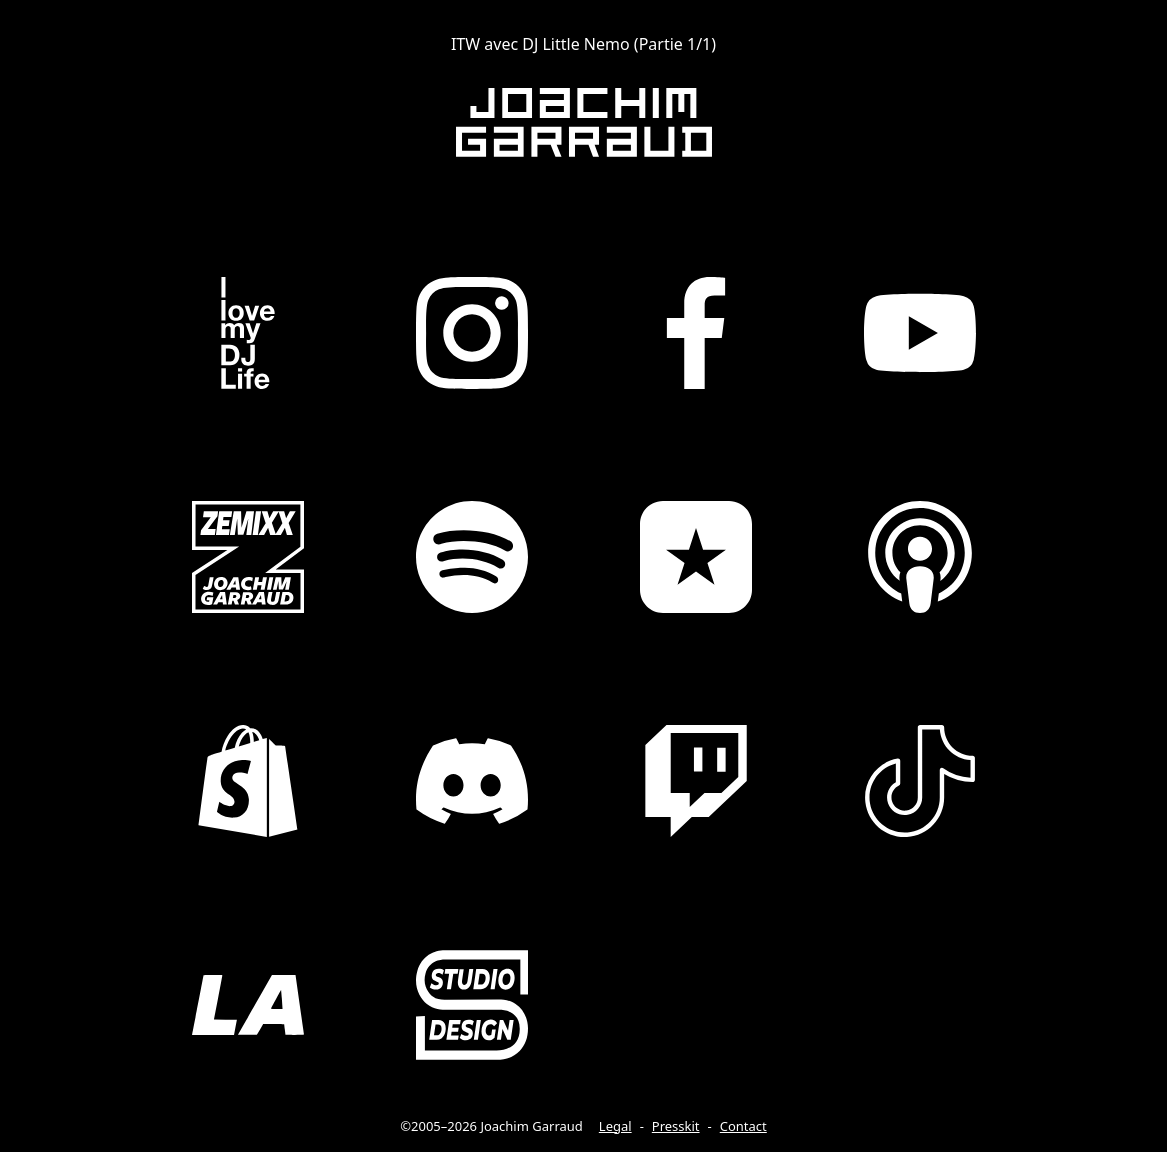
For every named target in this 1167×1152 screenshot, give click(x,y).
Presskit (676, 1126)
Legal (615, 1126)
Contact (743, 1126)
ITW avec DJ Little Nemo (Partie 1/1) (583, 44)
